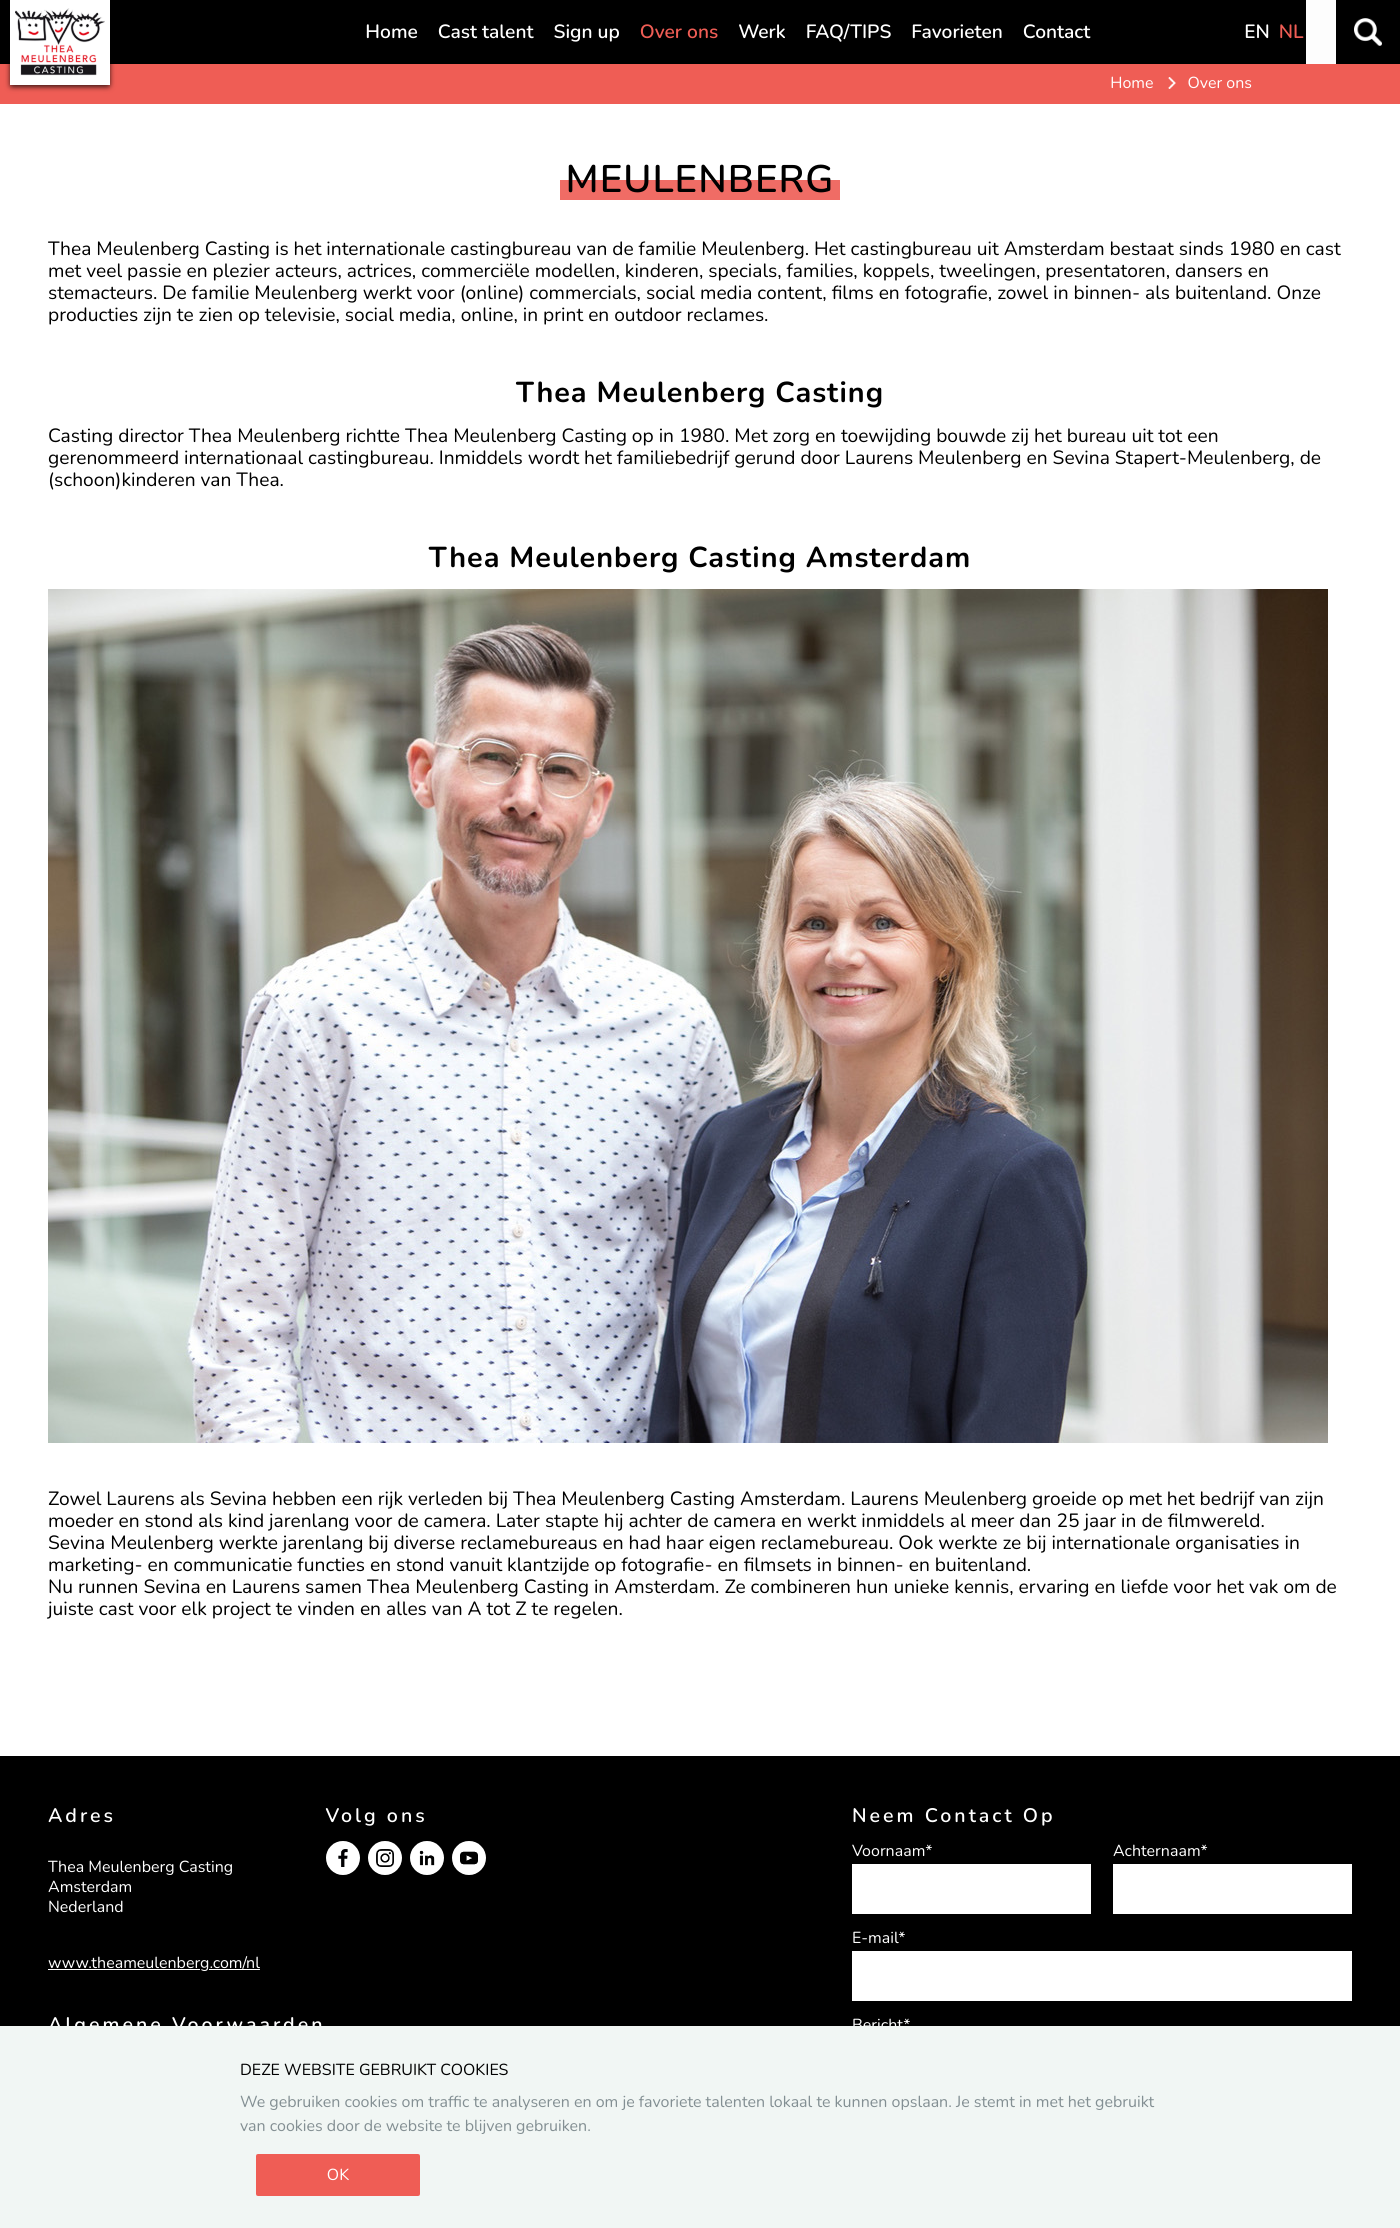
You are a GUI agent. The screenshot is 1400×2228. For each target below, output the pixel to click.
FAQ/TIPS (849, 32)
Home (391, 32)
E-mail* (879, 1938)
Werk (761, 32)
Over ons (679, 32)
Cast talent (486, 32)
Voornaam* (892, 1851)
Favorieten (956, 32)
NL (1291, 32)
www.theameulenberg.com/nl (154, 1963)
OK (338, 2175)
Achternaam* (1160, 1851)
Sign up (586, 32)
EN (1257, 32)
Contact (1057, 32)
